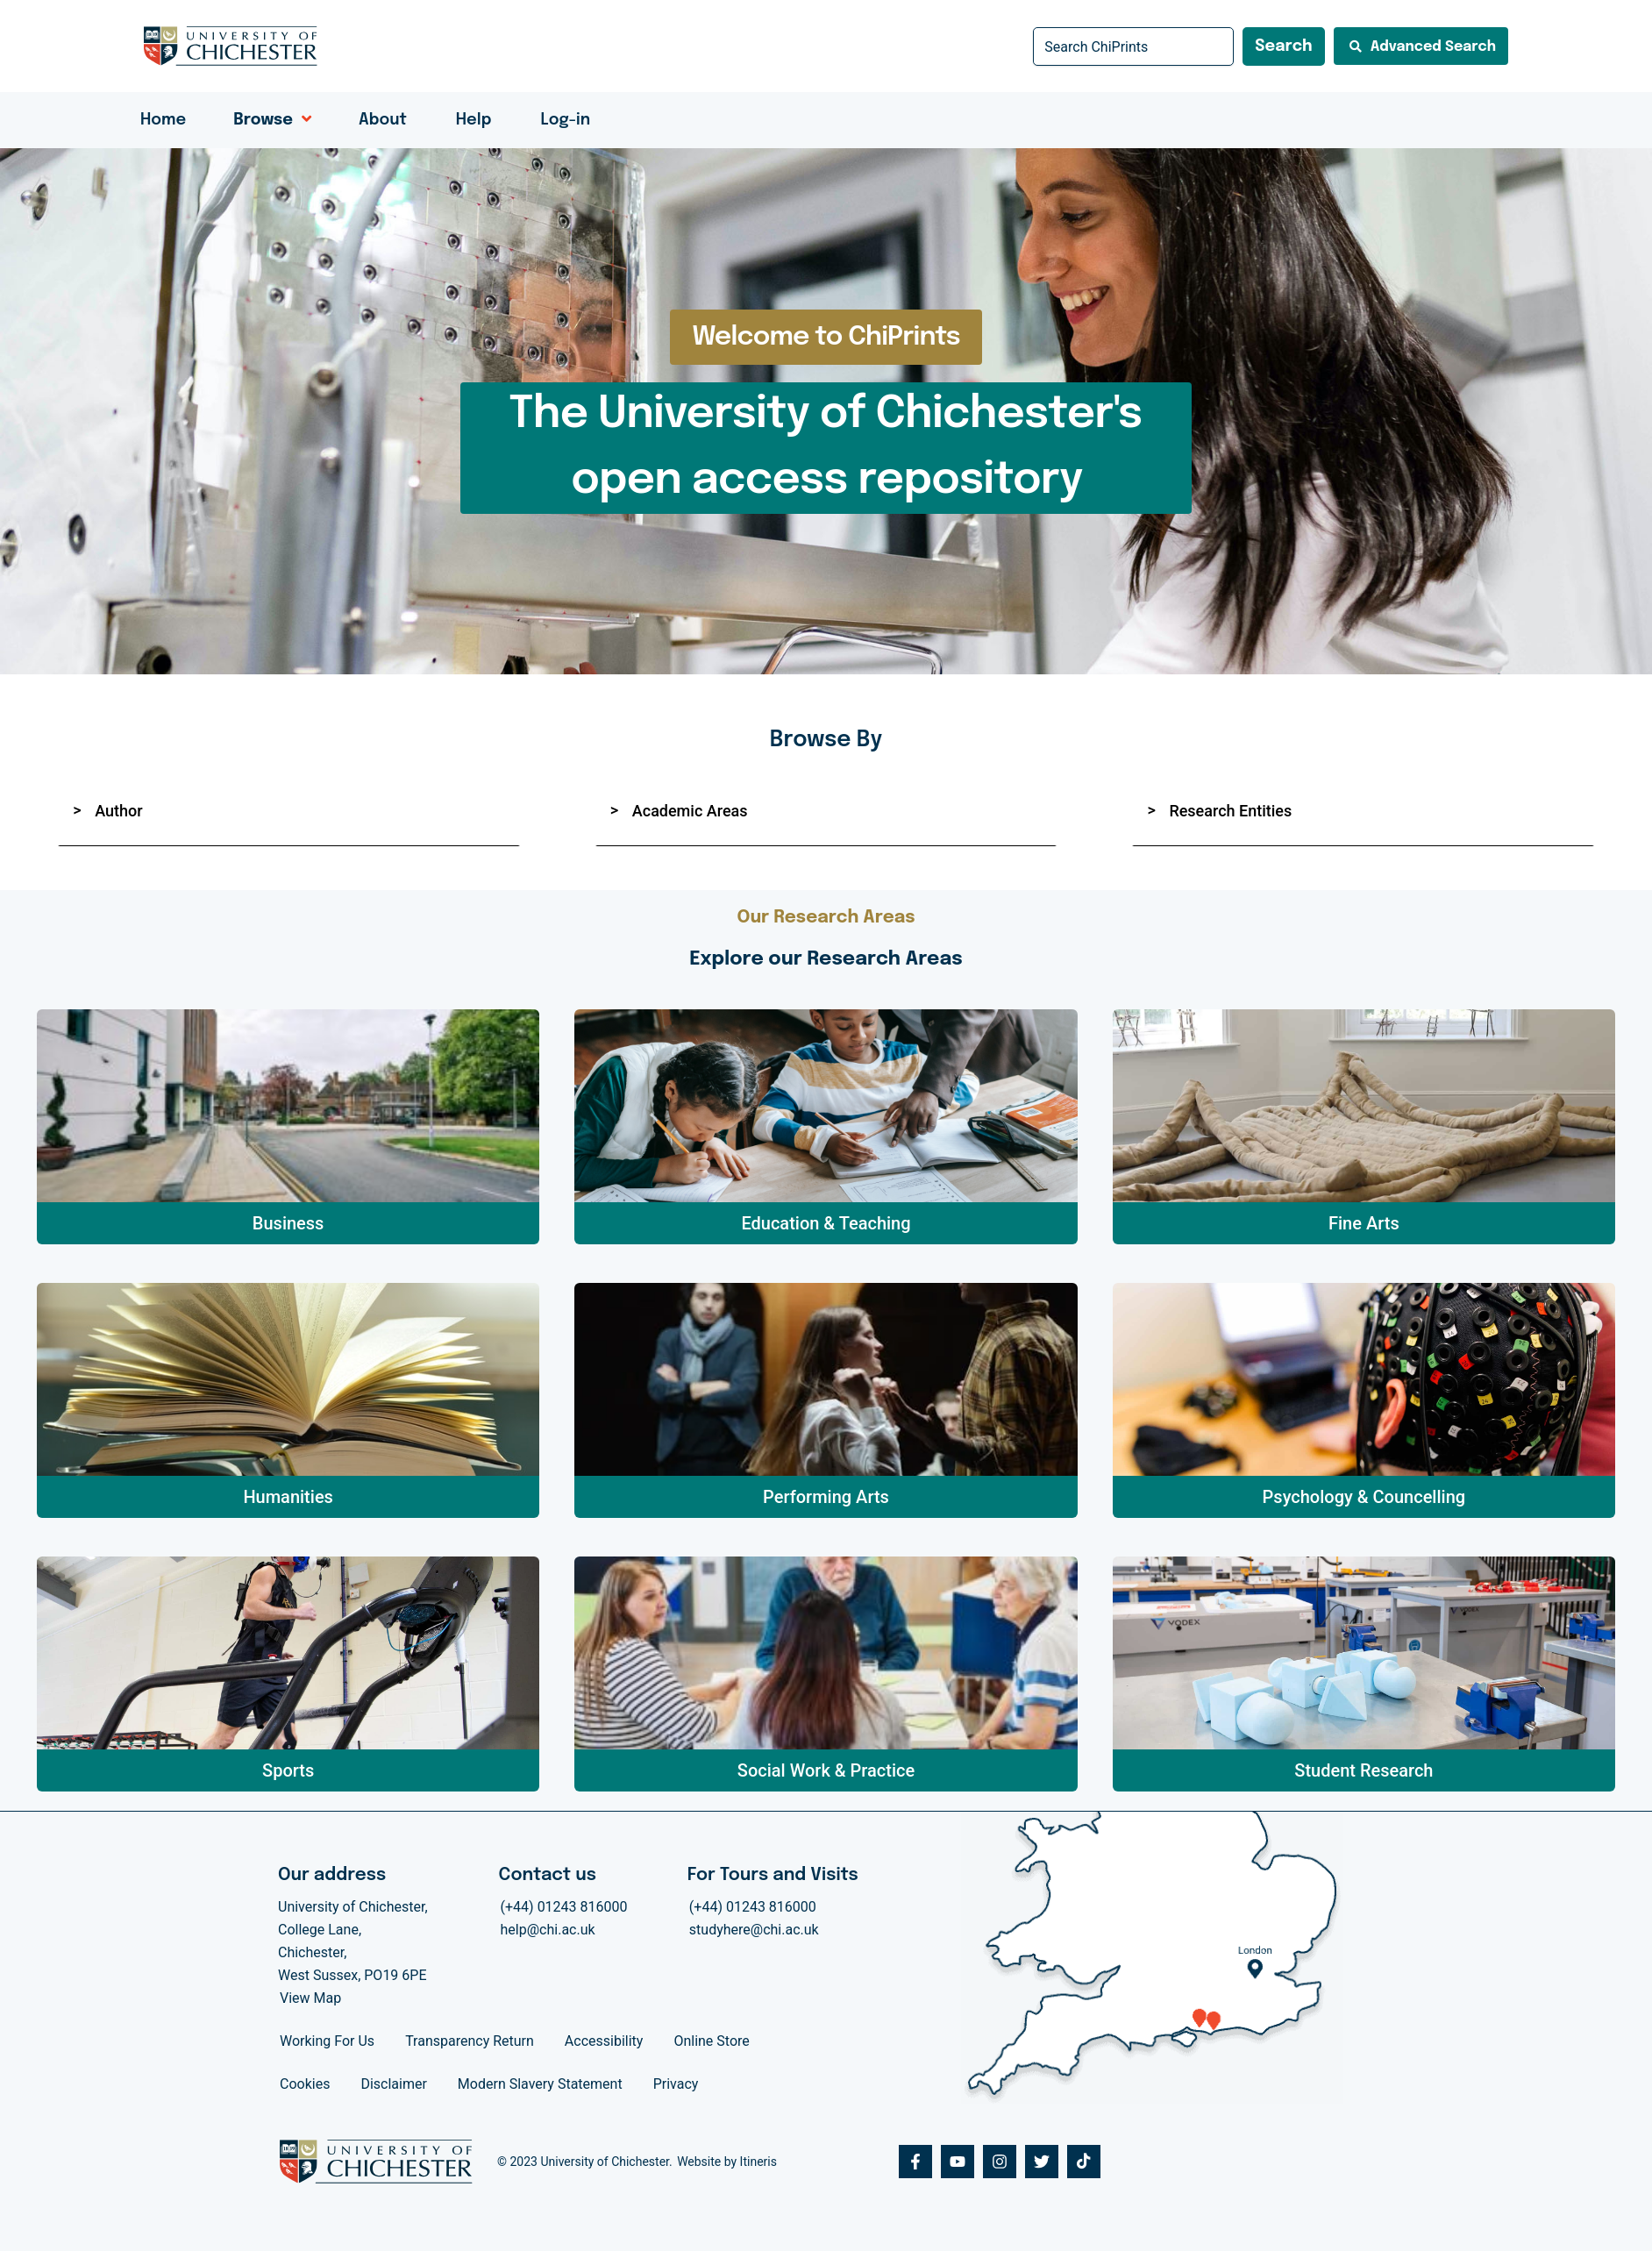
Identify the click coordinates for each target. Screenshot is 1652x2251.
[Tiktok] (1083, 2161)
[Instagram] (999, 2161)
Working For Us (327, 2041)
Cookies (305, 2084)
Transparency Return (469, 2041)
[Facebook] (915, 2161)
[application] (302, 120)
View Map (310, 1998)
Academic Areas (690, 810)
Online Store (711, 2041)
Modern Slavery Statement (540, 2084)
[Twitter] (1041, 2161)
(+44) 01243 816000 (564, 1906)
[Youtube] (957, 2161)
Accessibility (604, 2041)
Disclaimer (393, 2084)
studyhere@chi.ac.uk (754, 1929)
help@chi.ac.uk (548, 1929)
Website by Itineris (727, 2162)
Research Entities (1230, 810)
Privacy (676, 2084)
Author (118, 810)
